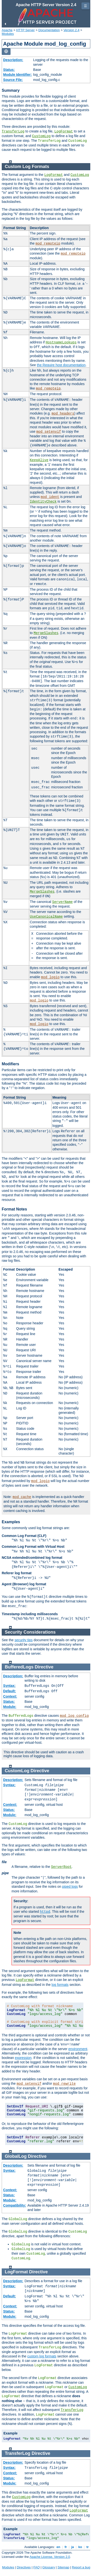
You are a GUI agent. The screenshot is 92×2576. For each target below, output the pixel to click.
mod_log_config (74, 1716)
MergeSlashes (46, 633)
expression (23, 2058)
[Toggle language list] (6, 51)
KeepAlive (39, 460)
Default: (9, 1691)
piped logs (70, 1886)
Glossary (48, 2567)
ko (80, 2547)
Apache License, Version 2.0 (49, 2557)
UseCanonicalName (46, 917)
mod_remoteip (48, 244)
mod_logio (50, 977)
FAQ (36, 2567)
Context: (10, 1696)
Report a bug (81, 2567)
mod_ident (50, 497)
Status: (9, 70)
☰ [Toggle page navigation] (85, 6)
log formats (60, 1985)
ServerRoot (61, 1867)
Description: (13, 60)
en (58, 2547)
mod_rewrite (64, 2084)
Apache (7, 30)
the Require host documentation (61, 365)
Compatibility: (14, 2205)
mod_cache (22, 1497)
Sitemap (63, 2567)
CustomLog (41, 136)
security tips (23, 1640)
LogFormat (63, 131)
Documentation (49, 30)
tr (88, 2547)
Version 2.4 (71, 30)
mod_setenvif (48, 432)
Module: (9, 1707)
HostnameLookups (61, 342)
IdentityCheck (43, 502)
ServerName (62, 902)
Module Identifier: (17, 75)
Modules (8, 34)
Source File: (13, 80)
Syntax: (9, 1686)
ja (72, 2547)
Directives (24, 2567)
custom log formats (41, 2356)
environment (77, 2049)
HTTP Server (25, 30)
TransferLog (13, 131)
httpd (45, 1912)
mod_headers (63, 414)
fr (66, 2547)
